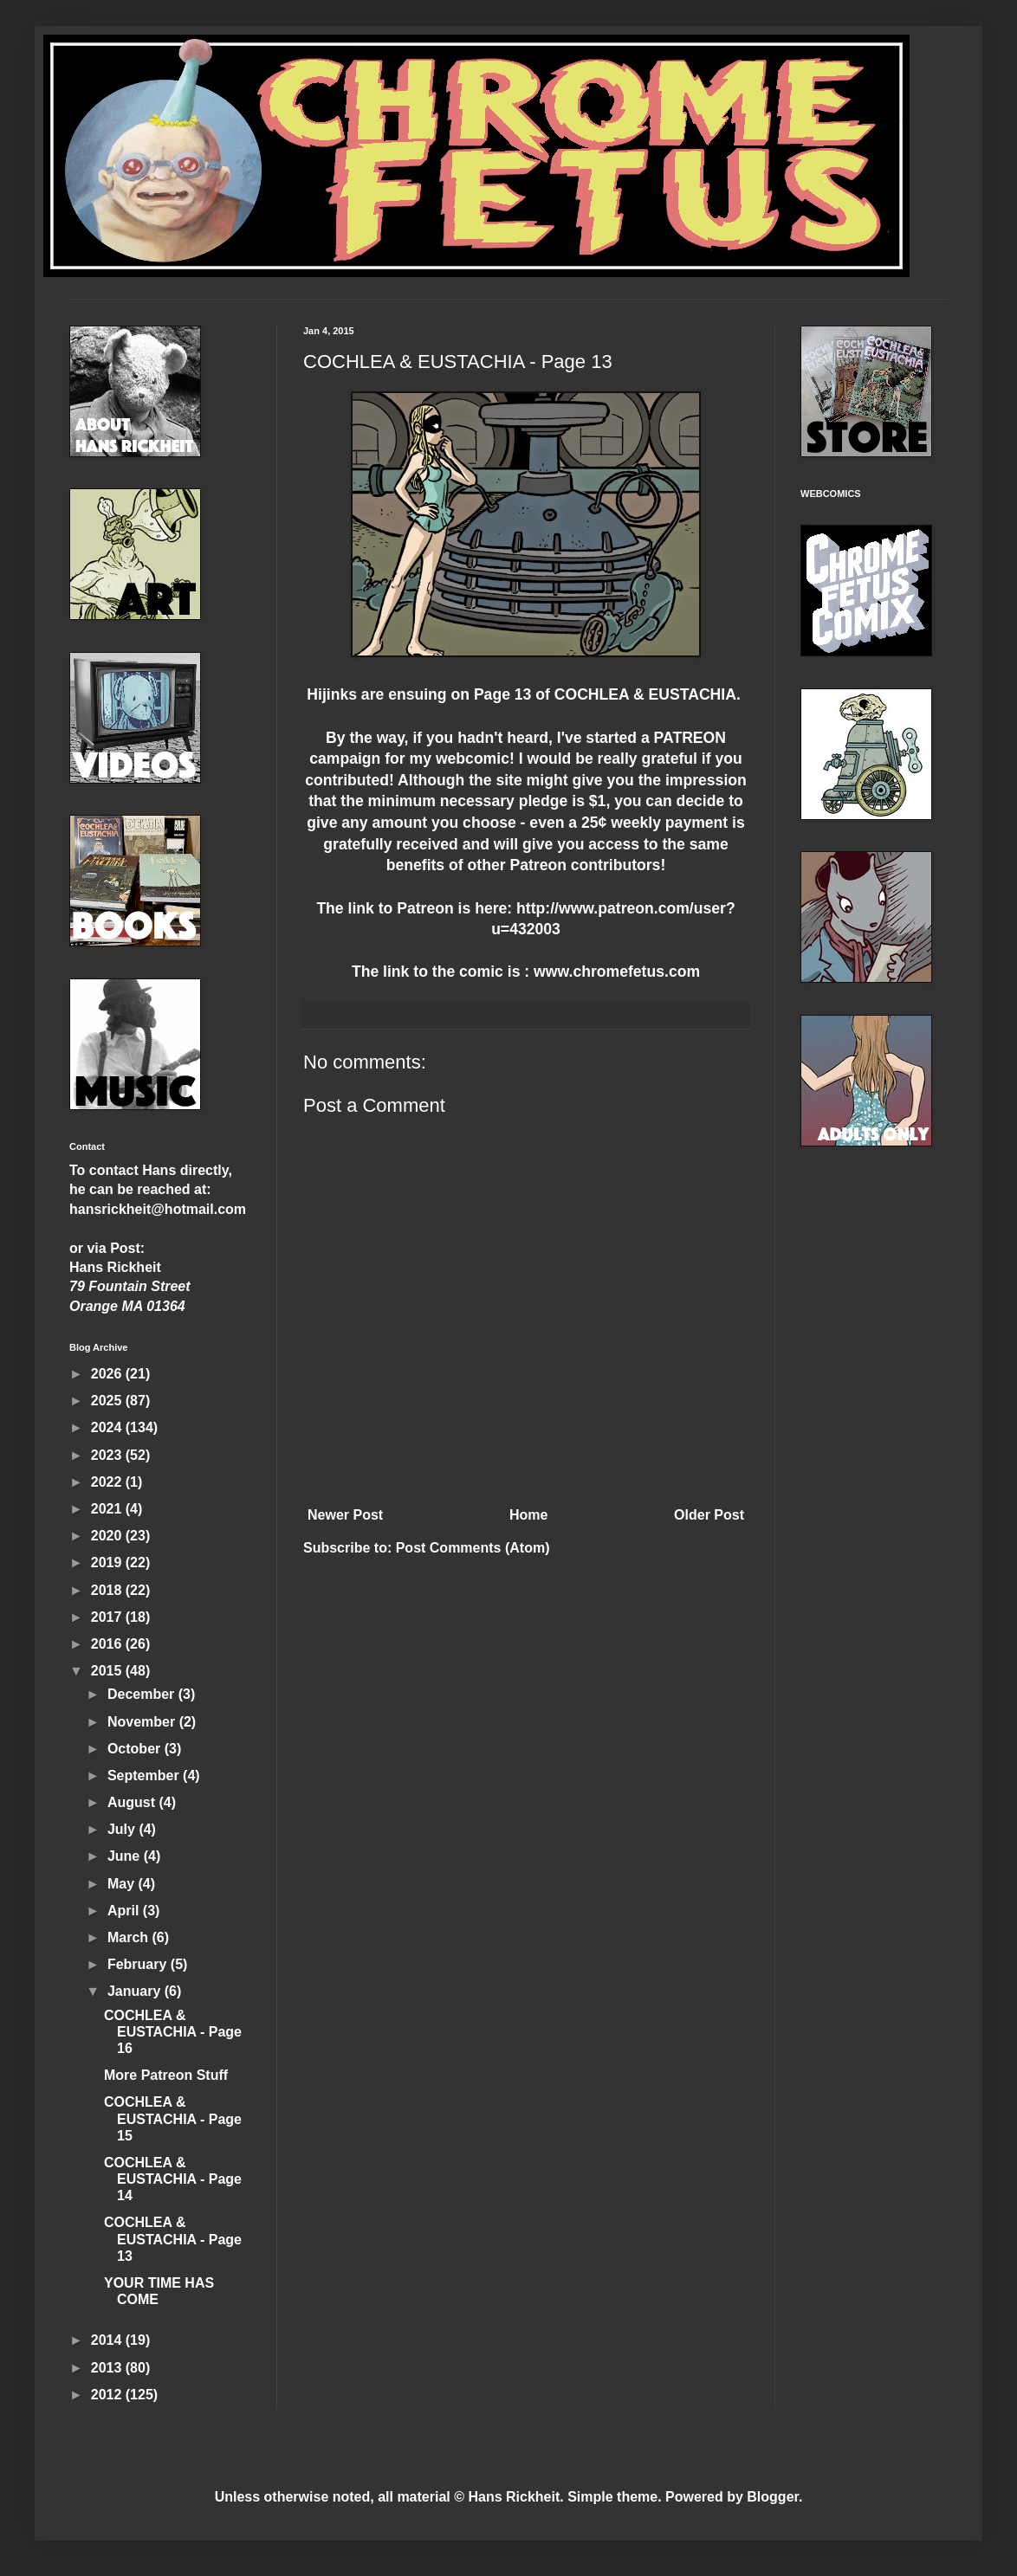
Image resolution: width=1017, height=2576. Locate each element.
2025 (108, 1400)
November (143, 1721)
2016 (108, 1644)
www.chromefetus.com (617, 971)
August (133, 1802)
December (142, 1694)
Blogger (773, 2496)
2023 (108, 1455)
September (145, 1775)
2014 (108, 2340)
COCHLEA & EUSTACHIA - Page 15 (173, 2118)
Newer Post (345, 1515)
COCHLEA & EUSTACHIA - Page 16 (173, 2032)
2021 (108, 1508)
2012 (108, 2394)
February (139, 1964)
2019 (108, 1562)
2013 (108, 2367)
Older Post (709, 1515)
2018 (108, 1590)
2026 (108, 1373)
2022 (108, 1482)
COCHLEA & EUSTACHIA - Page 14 (173, 2179)
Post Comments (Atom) (473, 1547)
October (136, 1748)
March (129, 1937)
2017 (108, 1617)
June (125, 1856)
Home (528, 1515)
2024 (108, 1427)
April (125, 1910)
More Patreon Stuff (166, 2075)
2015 (108, 1670)
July (123, 1829)
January (136, 1991)
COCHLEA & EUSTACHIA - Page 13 (173, 2239)
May (123, 1883)
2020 (108, 1535)
